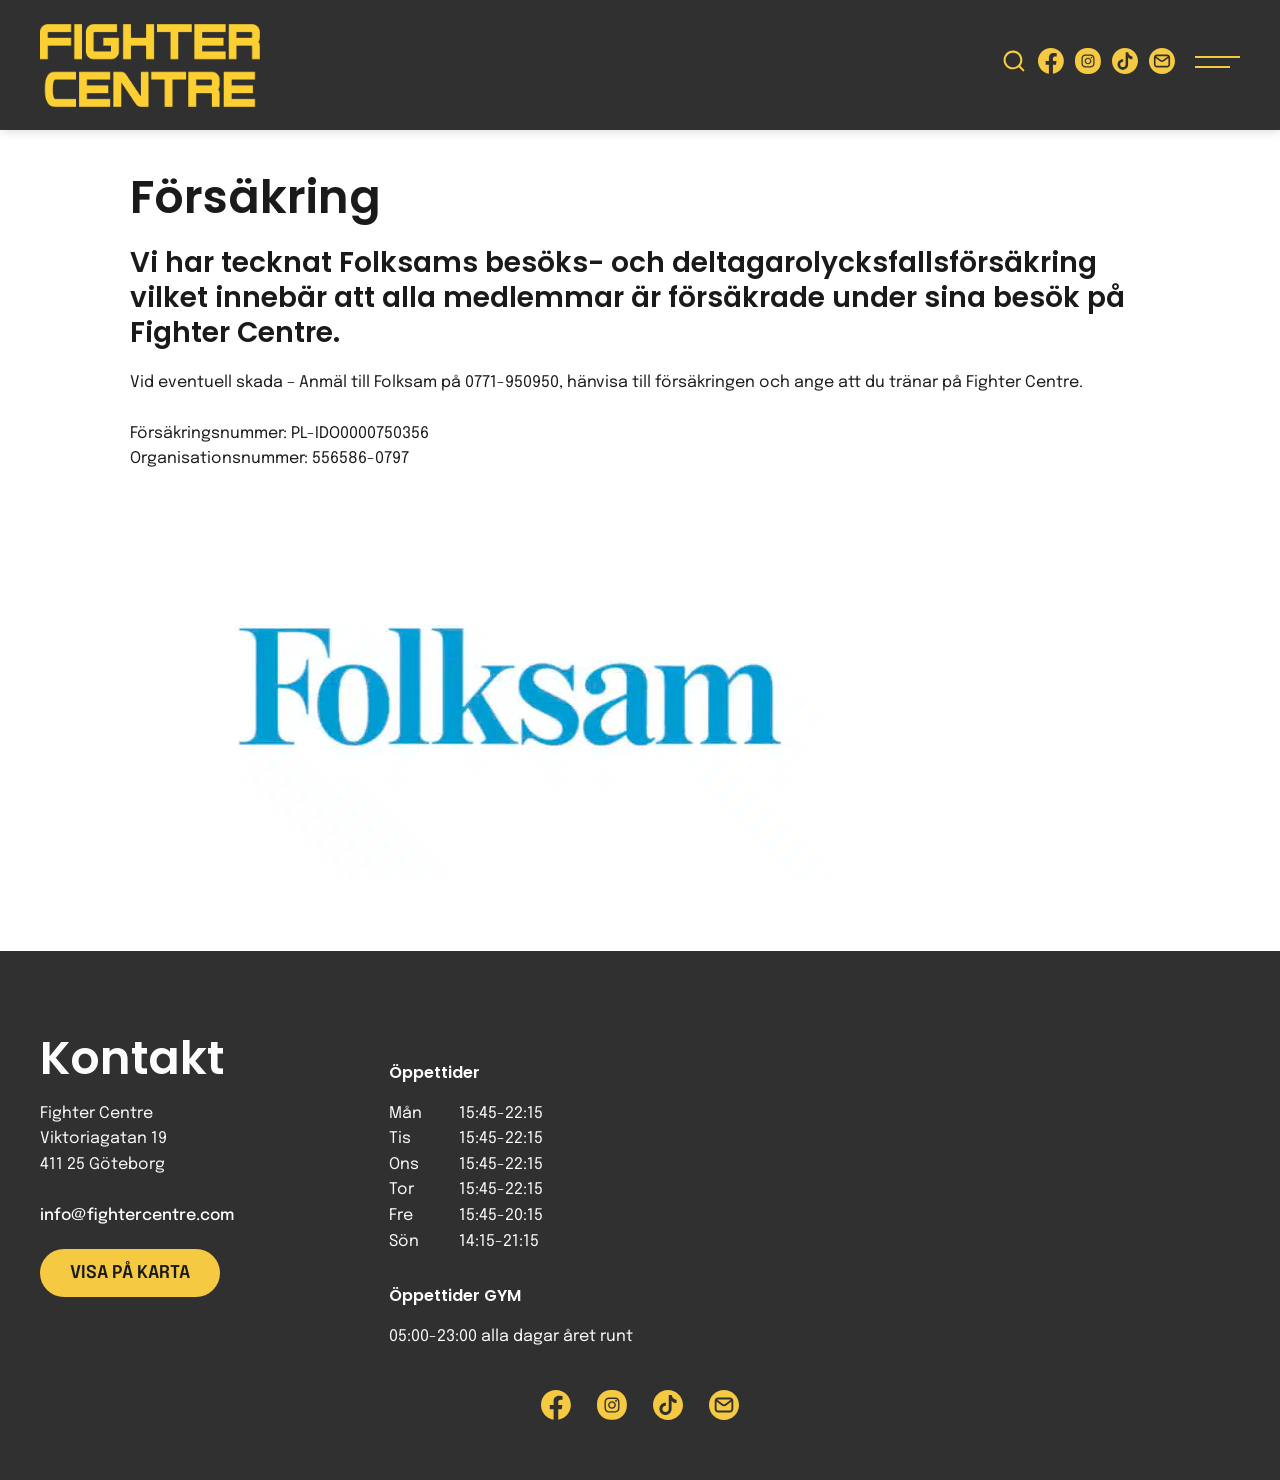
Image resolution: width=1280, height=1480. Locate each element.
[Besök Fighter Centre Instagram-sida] (1088, 65)
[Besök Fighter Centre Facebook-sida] (1051, 65)
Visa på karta (130, 1273)
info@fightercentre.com (137, 1215)
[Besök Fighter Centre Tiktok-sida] (1125, 65)
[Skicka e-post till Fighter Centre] (1162, 65)
